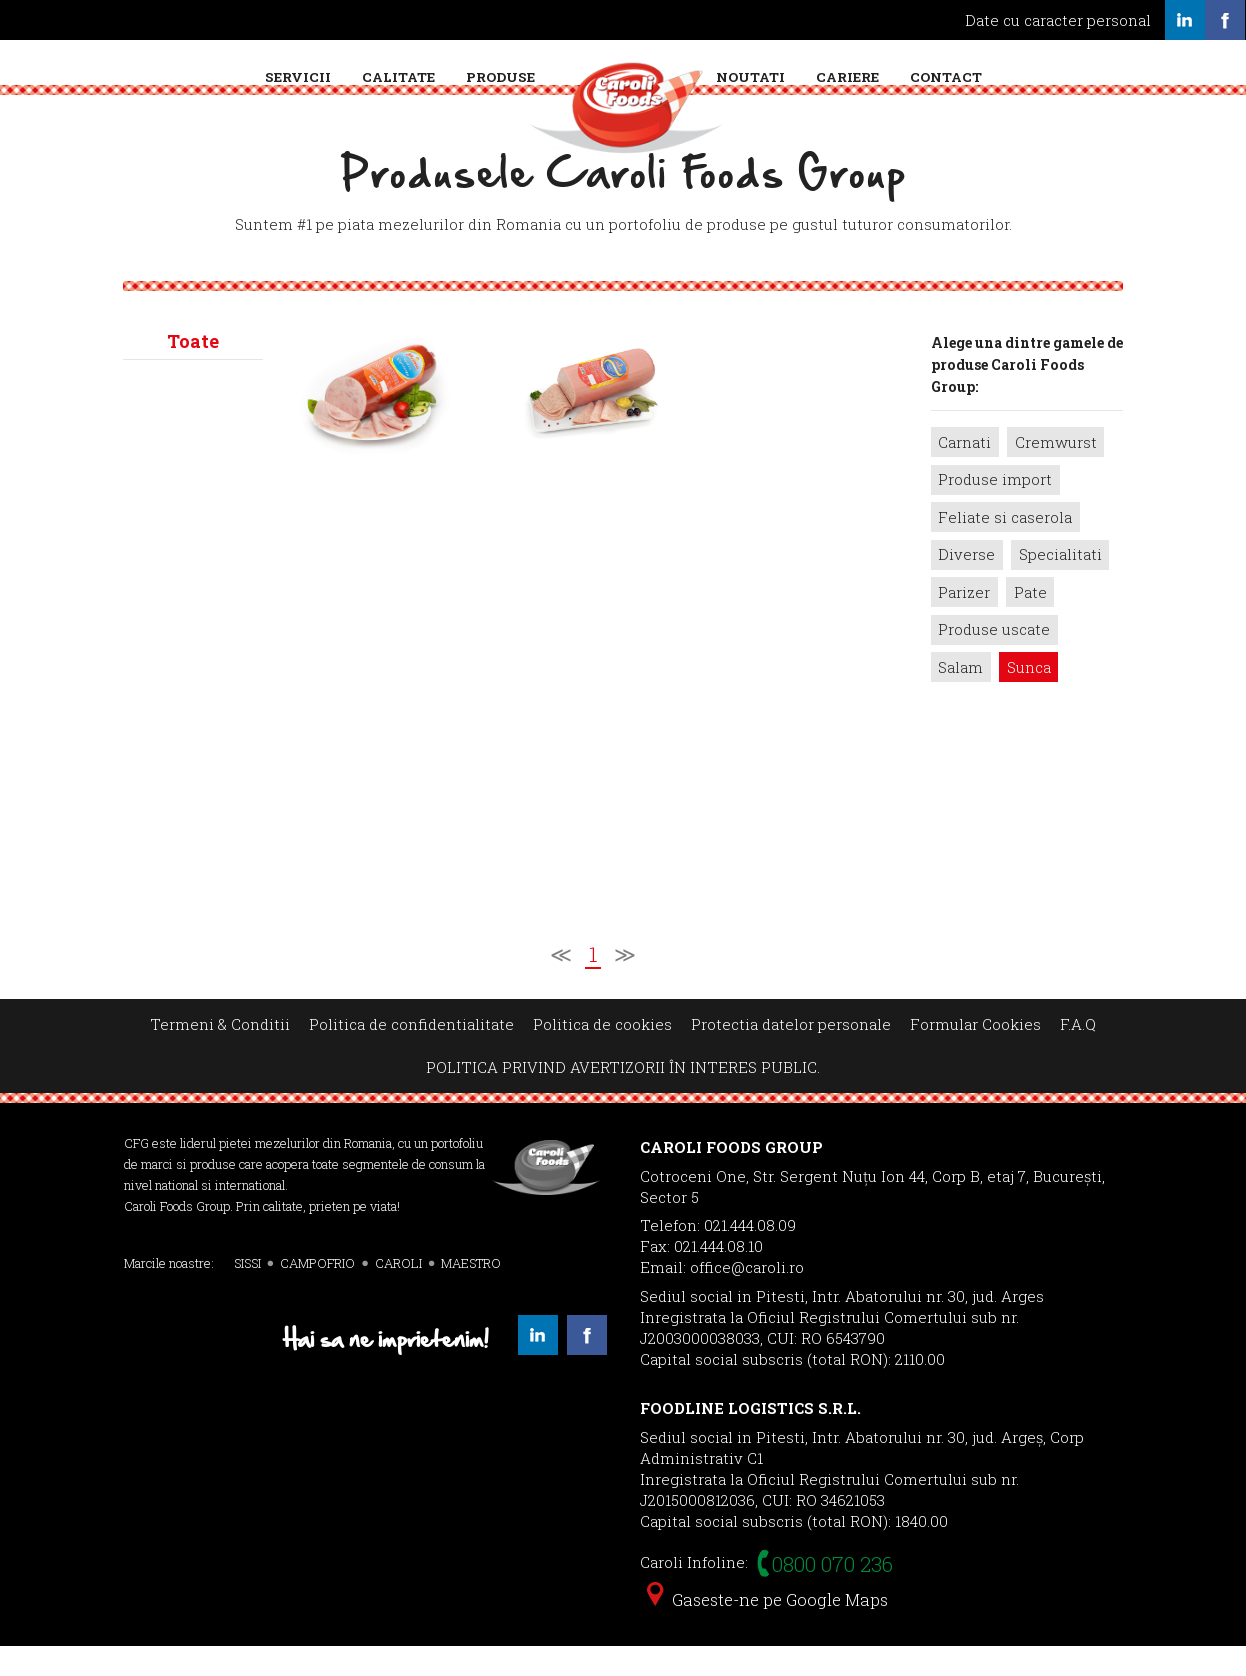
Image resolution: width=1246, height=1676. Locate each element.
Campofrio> (194, 455)
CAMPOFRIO (317, 1293)
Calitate (398, 77)
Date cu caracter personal (1058, 20)
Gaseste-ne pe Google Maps (768, 1629)
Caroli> (194, 567)
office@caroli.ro (747, 1297)
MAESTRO (471, 1293)
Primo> (194, 923)
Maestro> (194, 679)
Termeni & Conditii (220, 1054)
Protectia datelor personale (791, 1054)
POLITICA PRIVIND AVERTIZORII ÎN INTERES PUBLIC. (623, 1097)
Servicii (298, 77)
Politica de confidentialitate (411, 1054)
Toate (193, 371)
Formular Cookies (975, 1054)
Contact (946, 77)
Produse (500, 77)
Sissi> (194, 801)
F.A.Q (1078, 1054)
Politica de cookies (602, 1054)
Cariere (847, 77)
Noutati (750, 77)
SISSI (247, 1293)
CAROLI (398, 1293)
